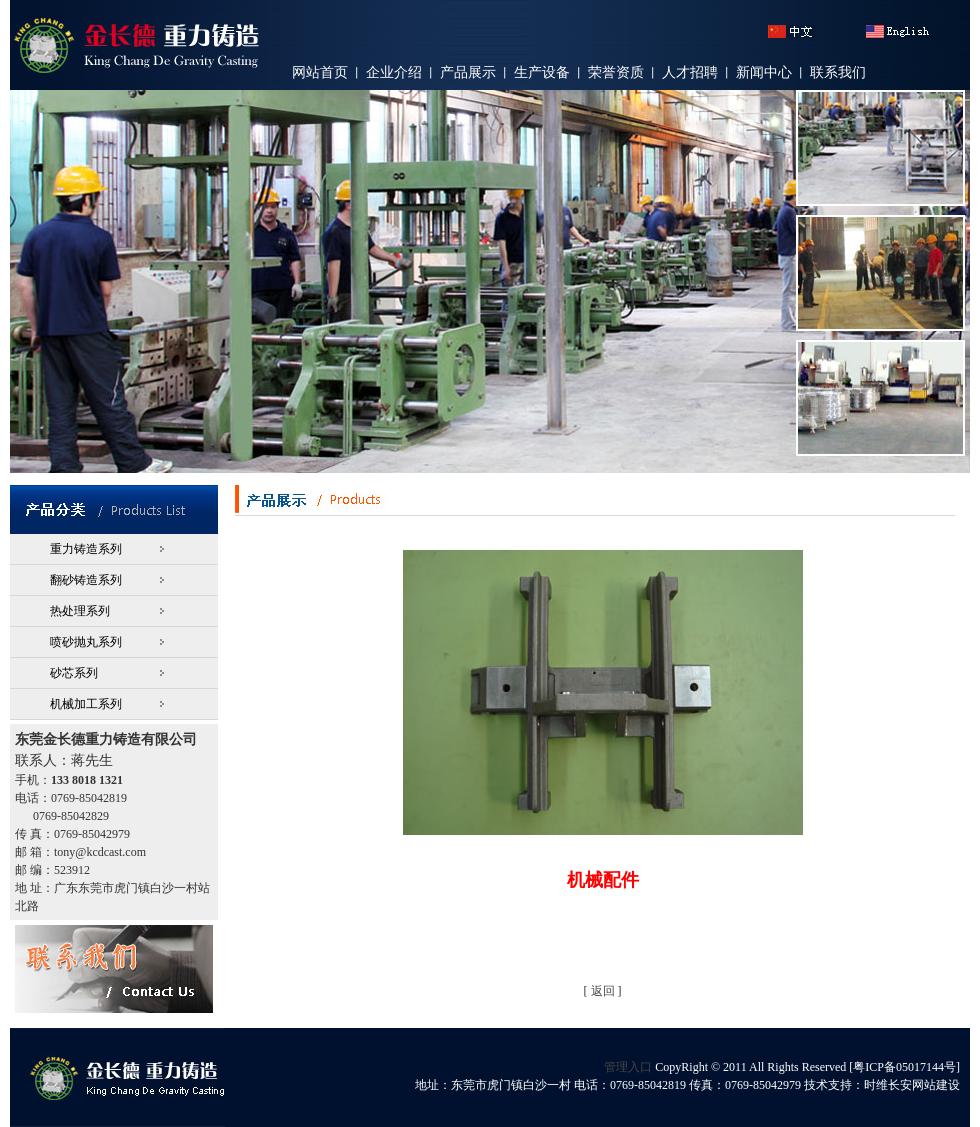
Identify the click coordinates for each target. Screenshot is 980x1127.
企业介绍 (394, 72)
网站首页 (320, 72)
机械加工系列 (86, 704)
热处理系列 (80, 611)
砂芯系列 (74, 673)
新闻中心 (764, 72)
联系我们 (838, 72)
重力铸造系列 (86, 549)
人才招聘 (690, 72)
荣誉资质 (616, 72)
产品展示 (468, 72)
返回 (603, 991)
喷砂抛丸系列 (86, 642)
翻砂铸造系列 (86, 580)
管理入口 (628, 1067)
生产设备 (542, 72)
